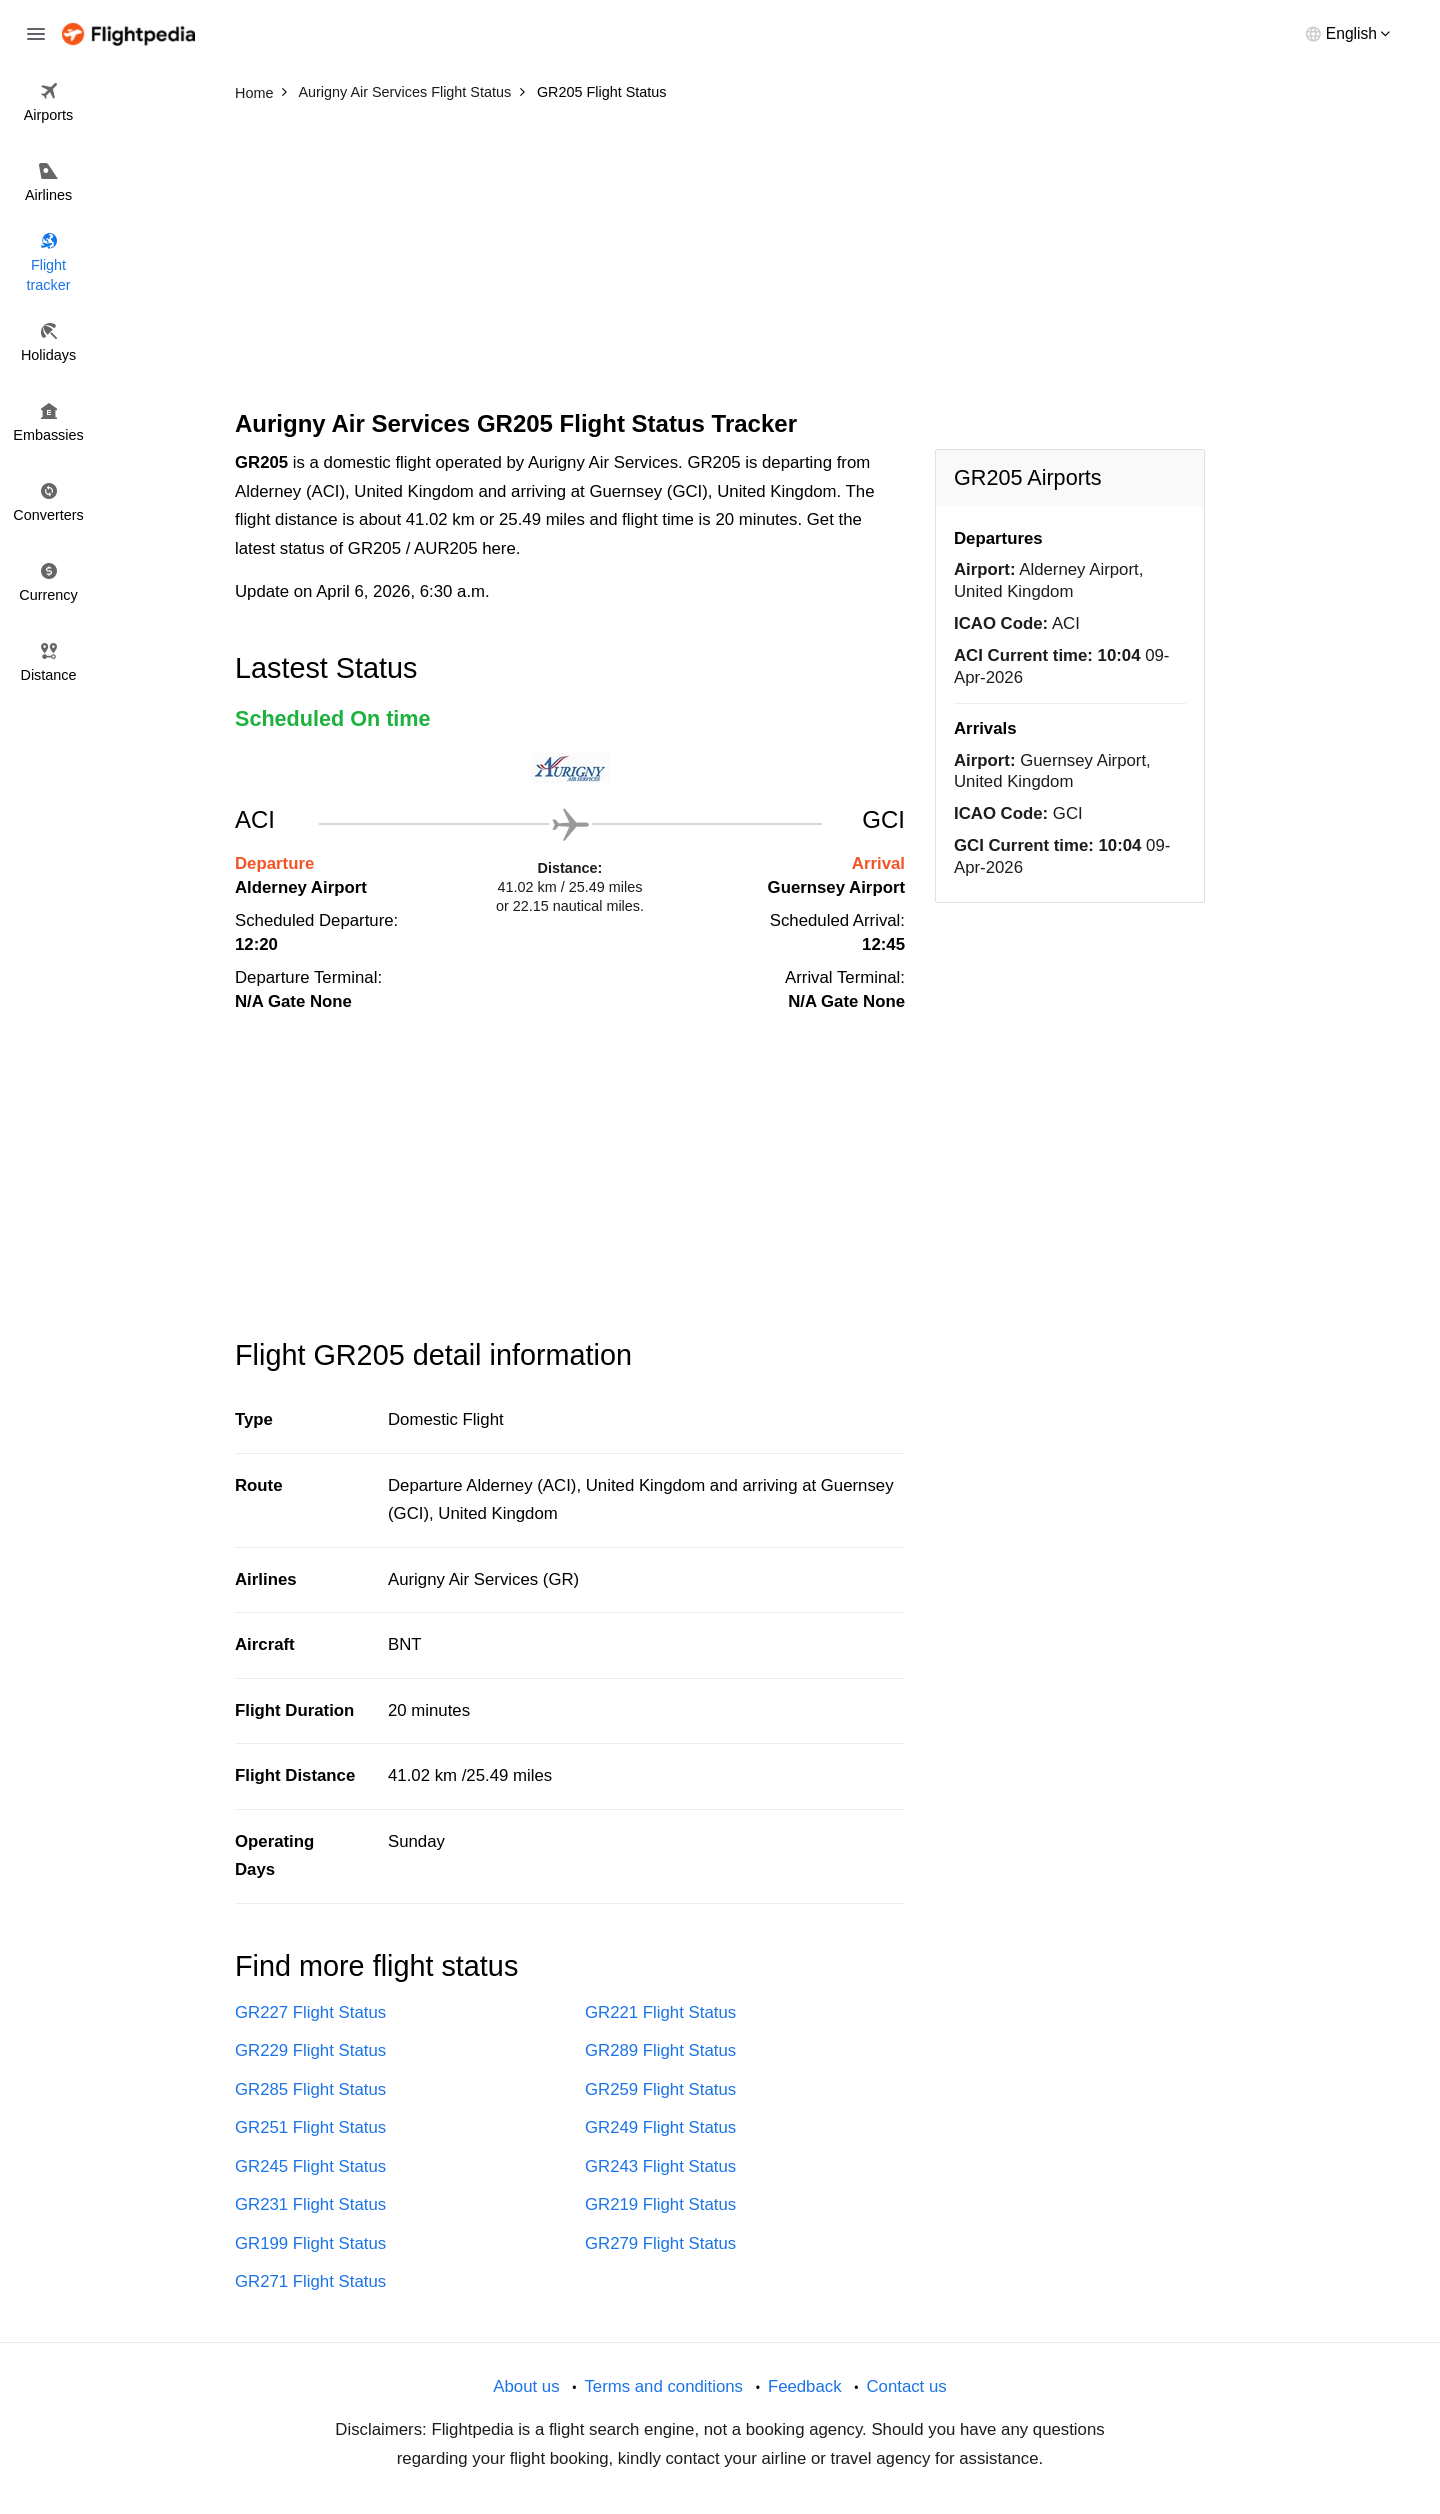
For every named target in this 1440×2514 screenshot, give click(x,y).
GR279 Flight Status (660, 2243)
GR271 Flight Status (310, 2281)
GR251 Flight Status (310, 2127)
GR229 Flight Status (310, 2050)
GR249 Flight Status (660, 2127)
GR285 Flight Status (310, 2089)
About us (526, 2386)
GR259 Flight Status (660, 2089)
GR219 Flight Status (660, 2204)
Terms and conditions (663, 2386)
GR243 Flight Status (660, 2166)
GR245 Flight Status (310, 2166)
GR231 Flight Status (310, 2204)
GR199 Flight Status (310, 2243)
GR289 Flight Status (660, 2050)
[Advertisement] (720, 260)
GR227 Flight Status (310, 2012)
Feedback (805, 2386)
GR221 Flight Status (660, 2012)
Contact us (906, 2386)
